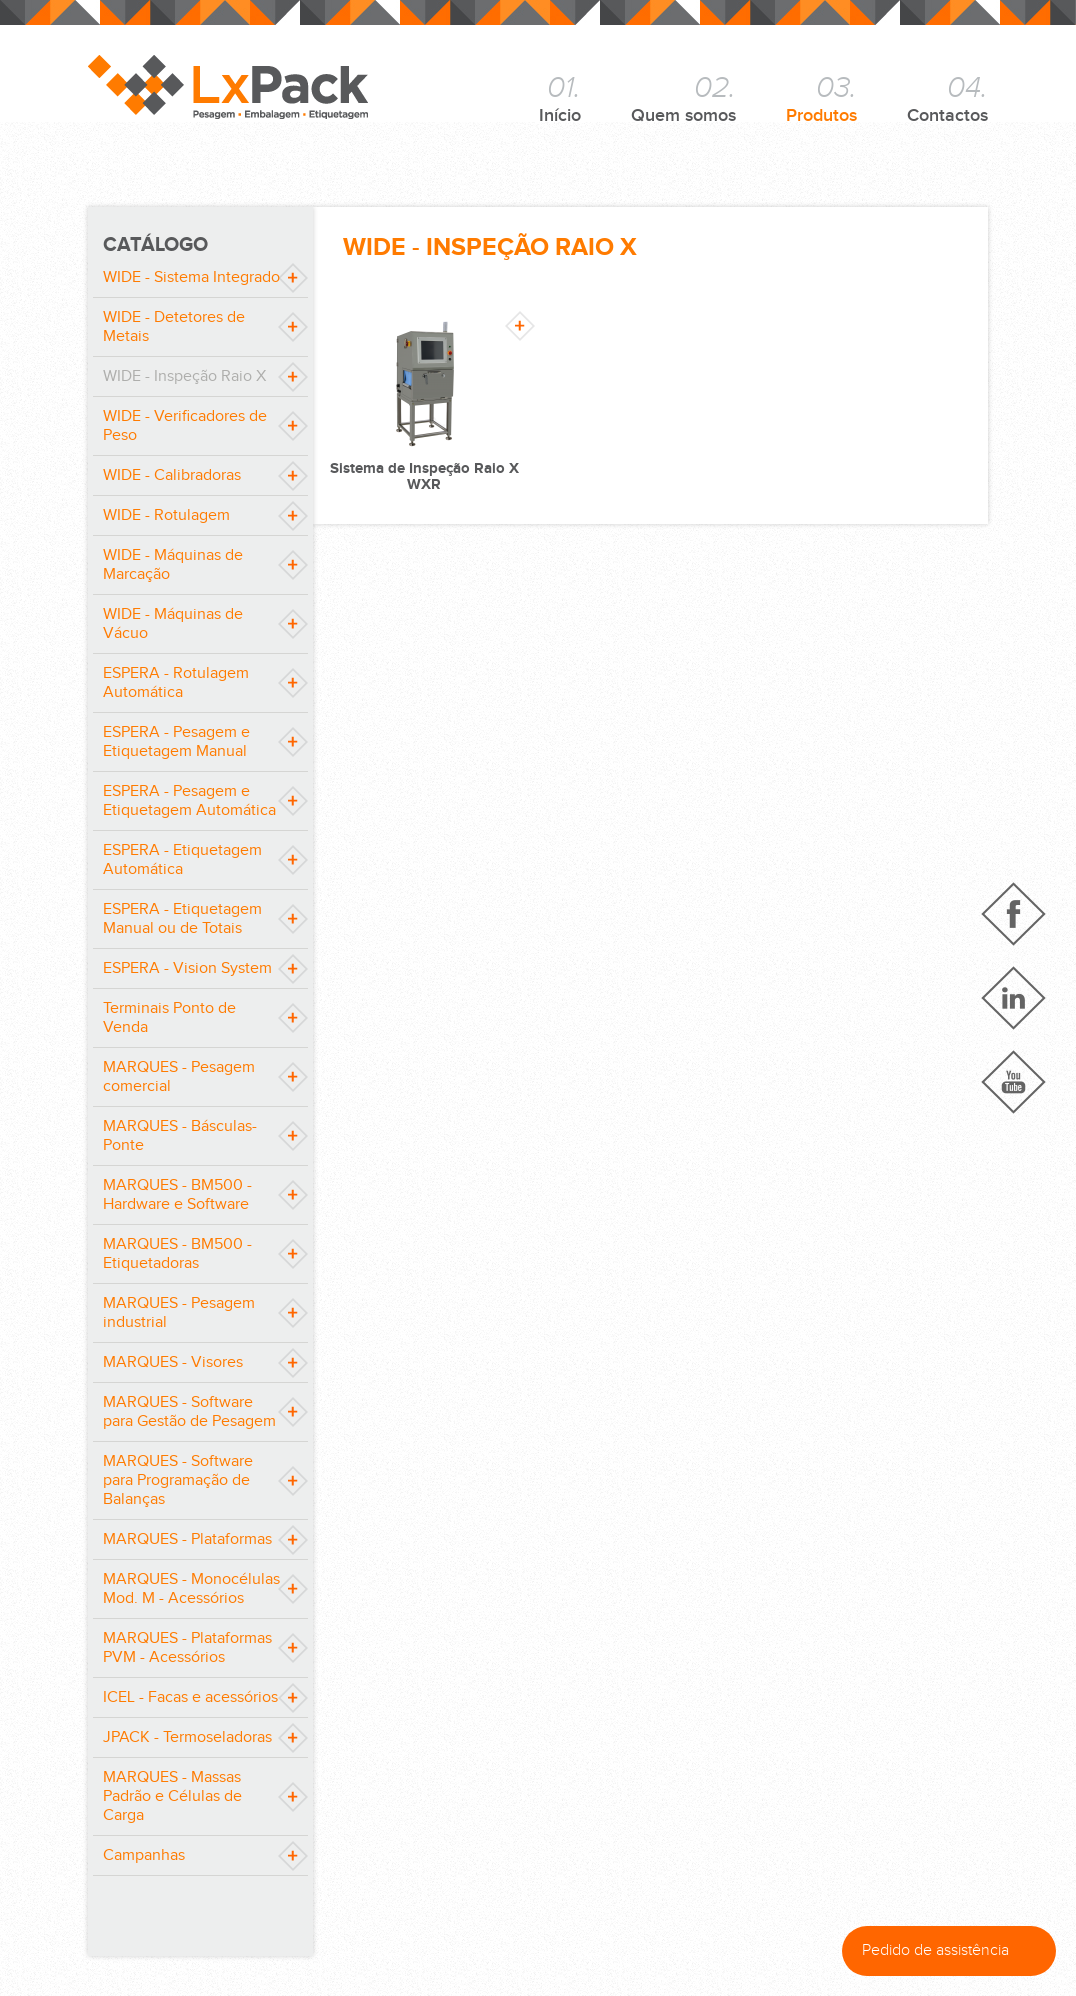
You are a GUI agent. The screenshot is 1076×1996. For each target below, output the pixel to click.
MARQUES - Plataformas (187, 1539)
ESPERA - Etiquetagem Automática (182, 860)
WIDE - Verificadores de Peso (185, 426)
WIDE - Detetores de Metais (174, 327)
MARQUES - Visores (173, 1362)
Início (560, 98)
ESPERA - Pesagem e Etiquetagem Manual (176, 742)
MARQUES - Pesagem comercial (179, 1077)
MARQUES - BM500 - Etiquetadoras (177, 1254)
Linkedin (1013, 998)
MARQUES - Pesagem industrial (179, 1313)
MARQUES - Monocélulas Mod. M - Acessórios (191, 1589)
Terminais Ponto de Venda (169, 1018)
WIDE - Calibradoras (172, 475)
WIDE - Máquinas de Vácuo (173, 624)
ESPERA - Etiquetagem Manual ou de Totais (182, 919)
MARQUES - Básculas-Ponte (180, 1136)
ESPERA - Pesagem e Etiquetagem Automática (189, 801)
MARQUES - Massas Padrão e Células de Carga (172, 1796)
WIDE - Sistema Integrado (191, 277)
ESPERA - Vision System (187, 968)
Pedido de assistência (953, 1951)
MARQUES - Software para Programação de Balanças (178, 1480)
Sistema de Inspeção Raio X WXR (424, 477)
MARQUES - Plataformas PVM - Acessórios (187, 1648)
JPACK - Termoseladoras (187, 1737)
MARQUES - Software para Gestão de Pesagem (189, 1412)
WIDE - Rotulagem (166, 515)
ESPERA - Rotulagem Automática (176, 683)
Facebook (1013, 914)
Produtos (821, 98)
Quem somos (683, 98)
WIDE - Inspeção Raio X (184, 376)
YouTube (1013, 1082)
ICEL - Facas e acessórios (190, 1697)
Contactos (947, 98)
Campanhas (144, 1855)
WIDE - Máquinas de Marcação (173, 565)
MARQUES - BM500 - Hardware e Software (177, 1195)
